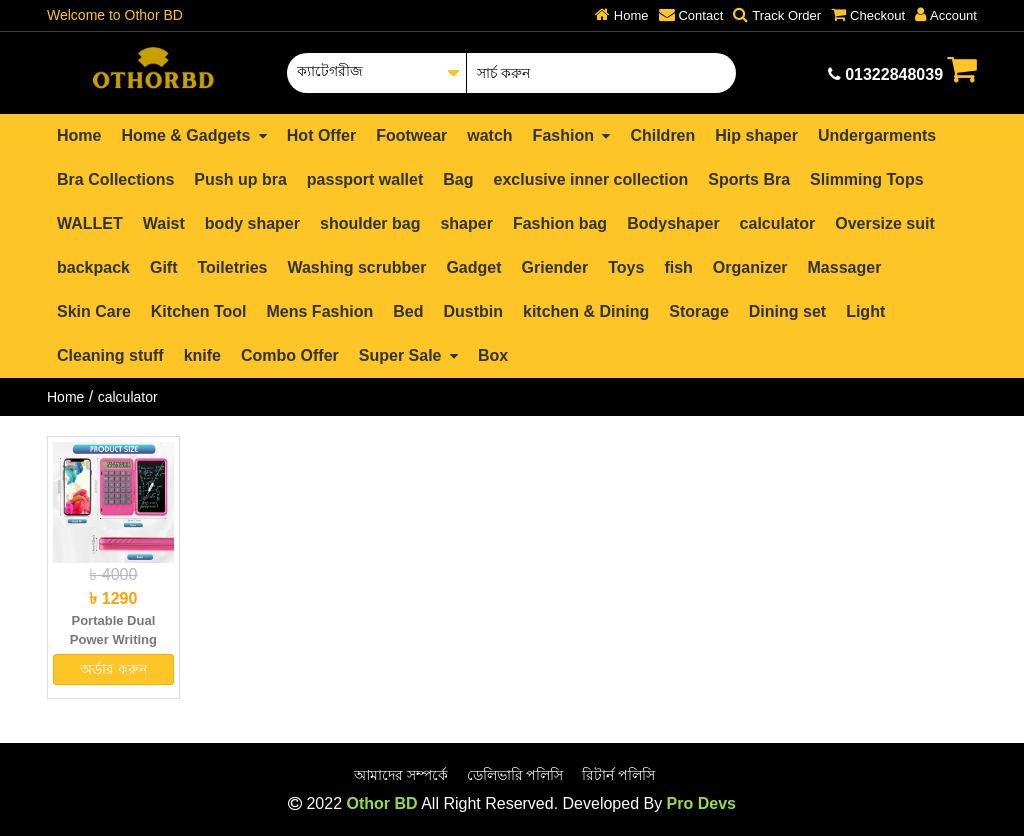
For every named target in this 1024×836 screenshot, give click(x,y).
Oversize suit (885, 223)
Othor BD (381, 803)
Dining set (787, 311)
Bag (458, 179)
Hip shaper (756, 135)
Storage (699, 311)
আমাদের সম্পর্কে (401, 775)
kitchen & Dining (586, 311)
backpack (93, 267)
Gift (164, 267)
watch (489, 135)
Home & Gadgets (193, 135)
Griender (555, 267)
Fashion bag (560, 223)
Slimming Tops (866, 179)
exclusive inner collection (591, 179)
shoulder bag (370, 223)
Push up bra (240, 179)
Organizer (750, 267)
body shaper (252, 223)
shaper (466, 223)
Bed (408, 311)
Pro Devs (701, 803)
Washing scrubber (356, 267)
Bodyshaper (673, 223)
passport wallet (365, 179)
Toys (626, 267)
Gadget (473, 267)
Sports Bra (749, 179)
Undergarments (877, 135)
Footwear (411, 135)
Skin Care (94, 311)
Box (493, 355)
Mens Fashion (320, 311)
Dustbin (473, 311)
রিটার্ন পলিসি (618, 775)
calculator (778, 223)
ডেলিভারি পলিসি (515, 775)
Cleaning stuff (110, 355)
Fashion (572, 135)
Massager (845, 267)
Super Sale (408, 355)
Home (79, 135)
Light (865, 311)
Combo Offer (290, 355)
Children (662, 135)
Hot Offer (321, 135)
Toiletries (232, 267)
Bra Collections (115, 179)
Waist (164, 223)
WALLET (90, 223)
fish (678, 267)
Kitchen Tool (199, 311)
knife (202, 355)
